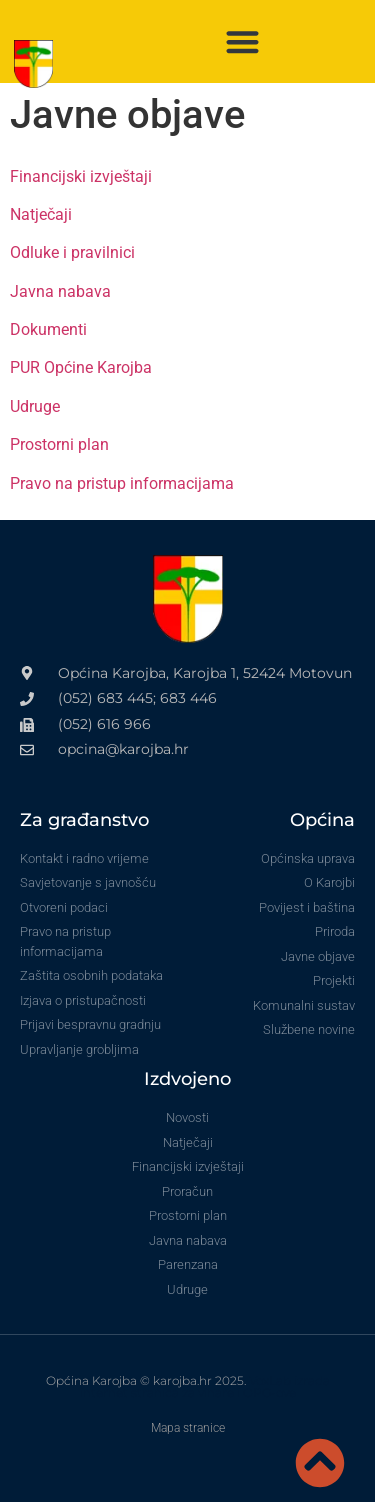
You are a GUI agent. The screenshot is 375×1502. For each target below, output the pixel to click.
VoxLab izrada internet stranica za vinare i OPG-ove (205, 1386)
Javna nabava (60, 291)
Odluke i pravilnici (72, 252)
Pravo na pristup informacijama (122, 483)
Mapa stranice (188, 1428)
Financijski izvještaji (81, 176)
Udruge (35, 406)
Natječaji (41, 214)
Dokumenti (48, 329)
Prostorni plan (59, 444)
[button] (242, 41)
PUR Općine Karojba (81, 367)
